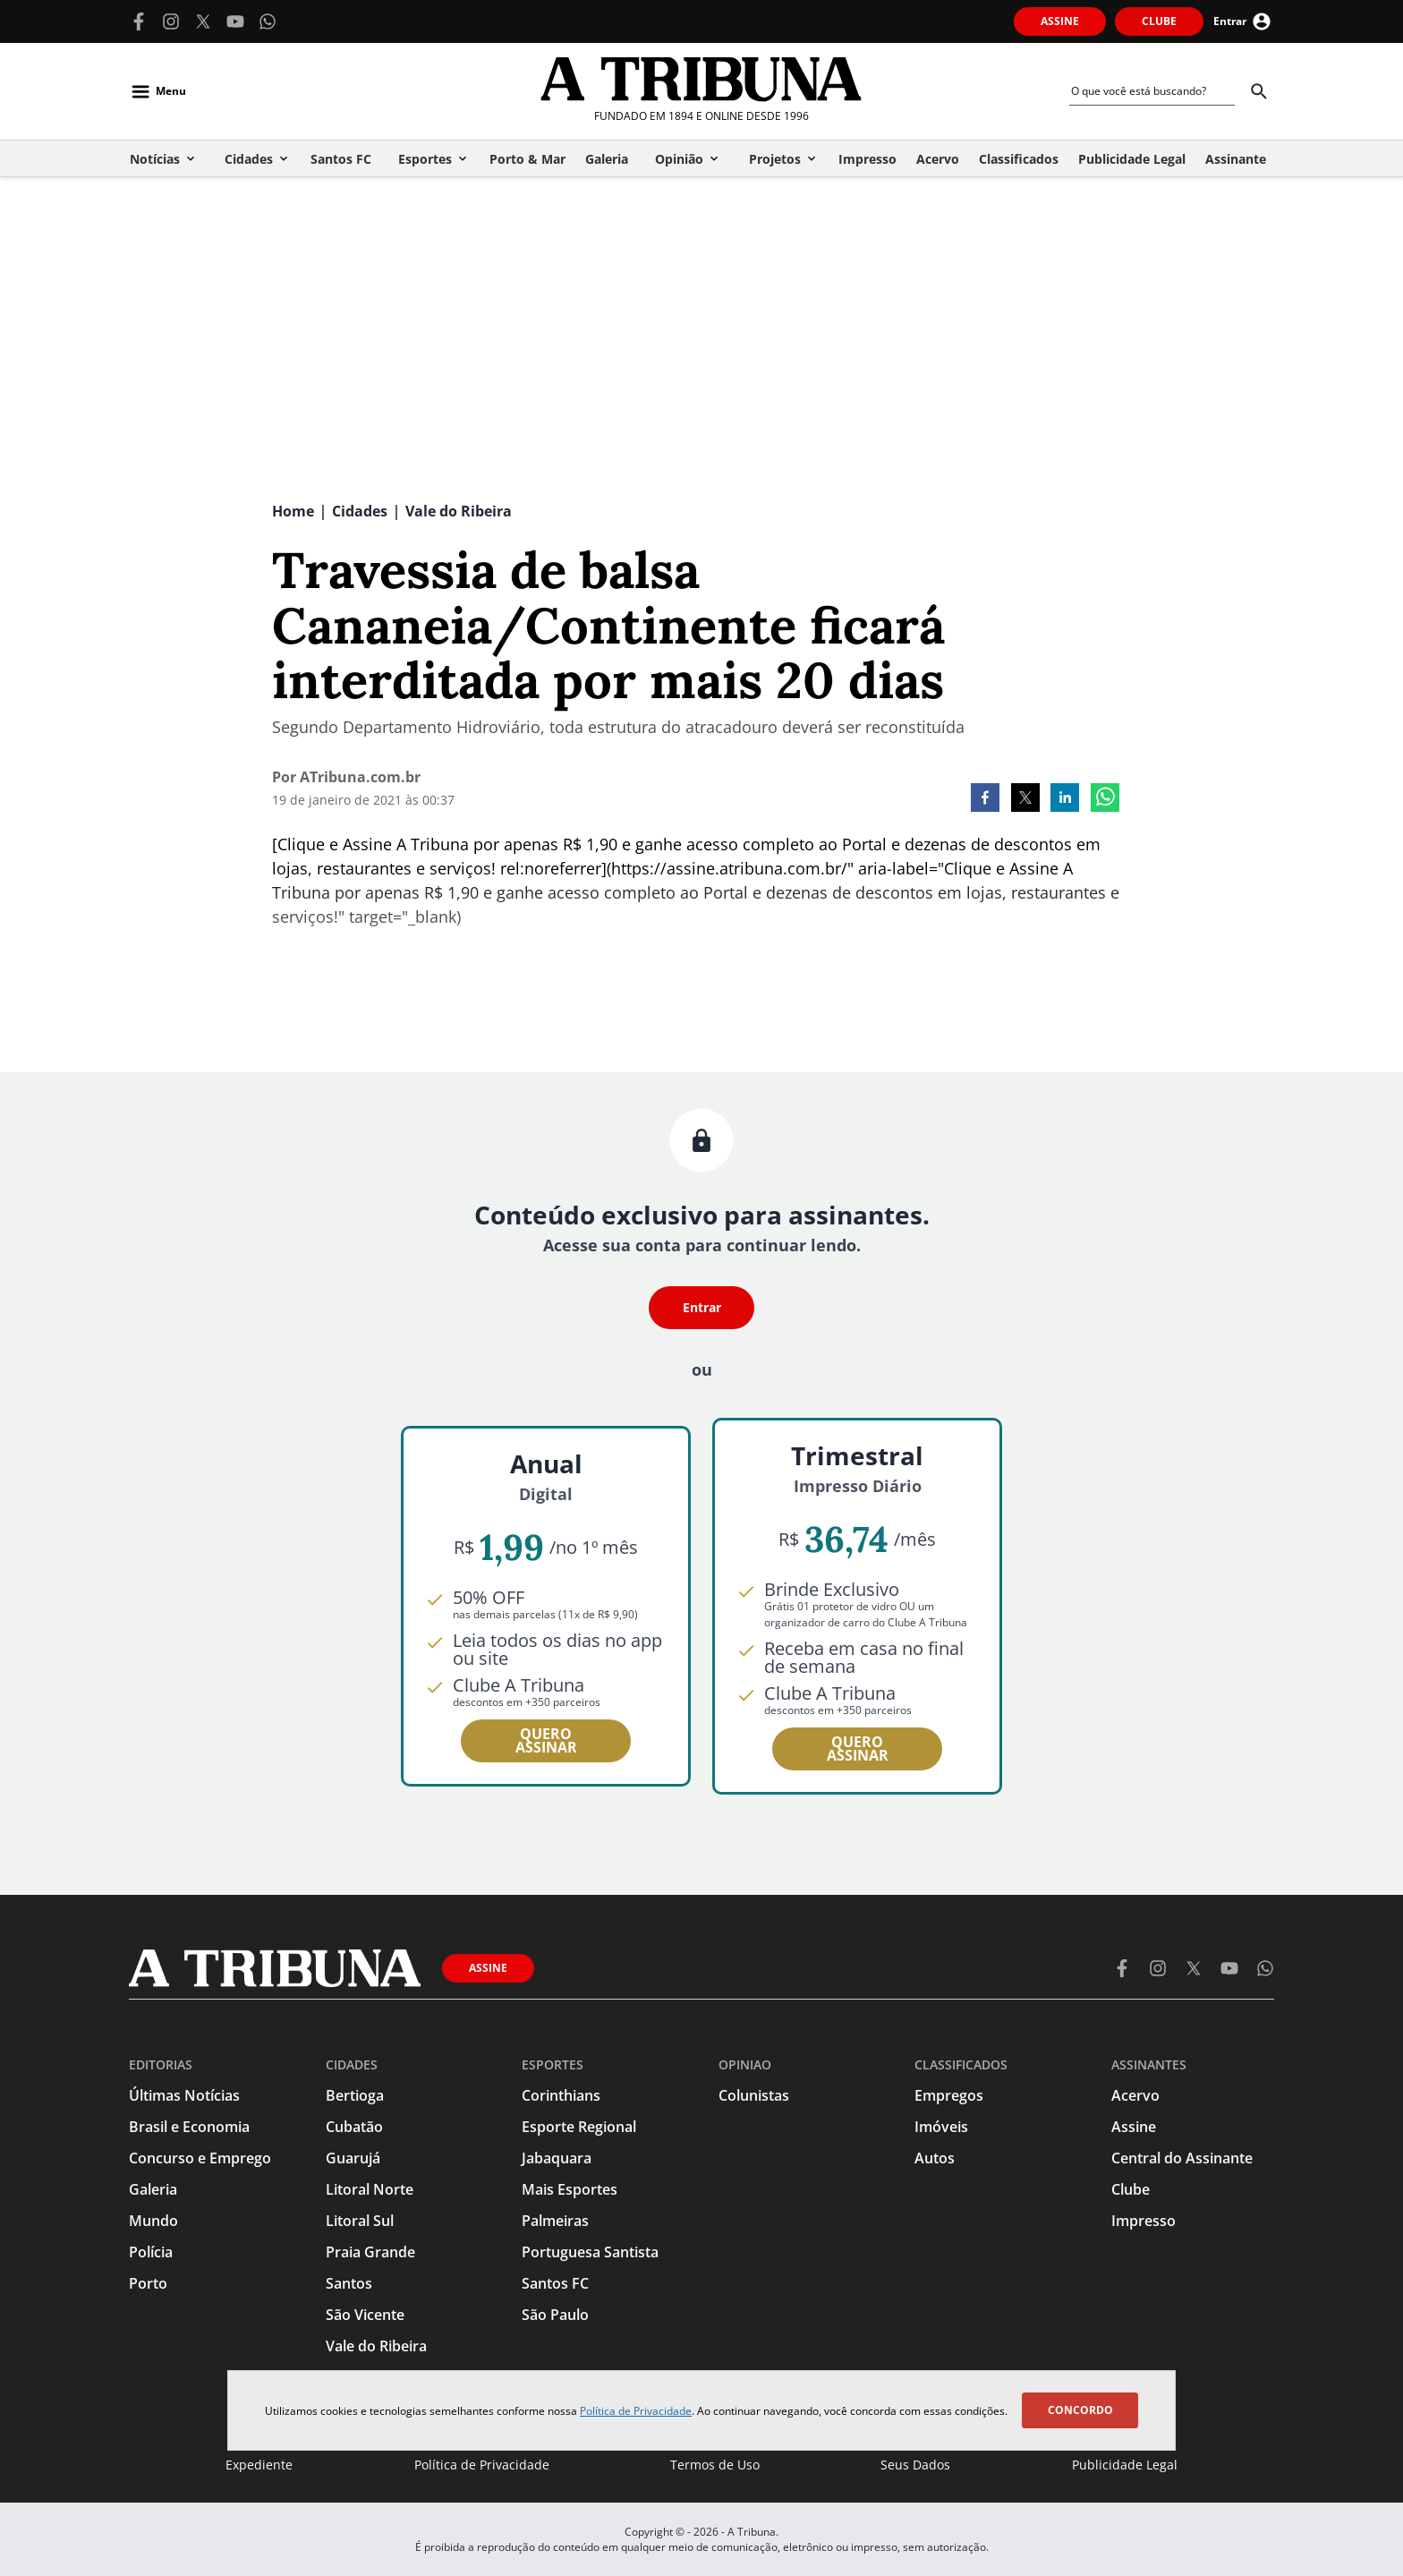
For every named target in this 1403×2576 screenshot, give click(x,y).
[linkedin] (1064, 799)
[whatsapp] (1105, 799)
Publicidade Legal (1125, 2464)
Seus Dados (915, 2464)
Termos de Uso (715, 2464)
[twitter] (1025, 799)
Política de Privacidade (636, 2410)
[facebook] (985, 799)
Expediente (259, 2464)
